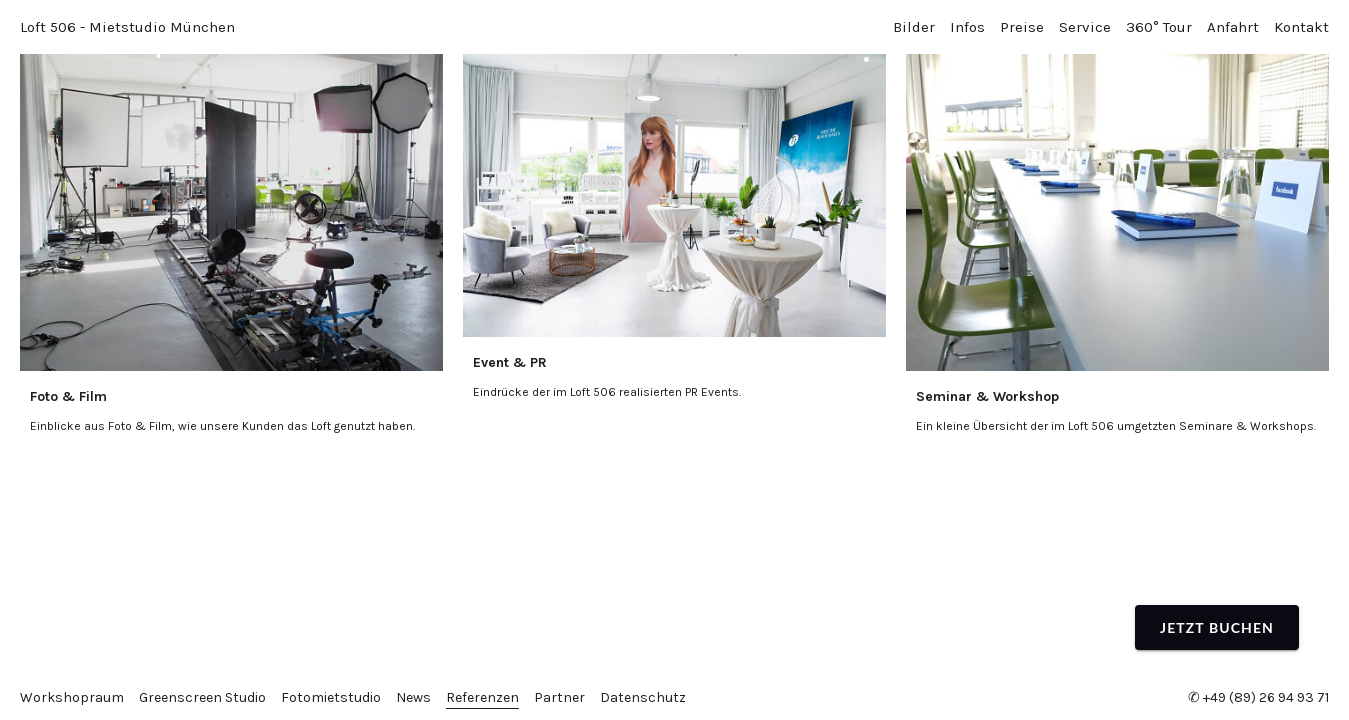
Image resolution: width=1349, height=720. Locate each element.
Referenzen (482, 697)
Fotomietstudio (331, 697)
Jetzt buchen (1217, 627)
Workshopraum (72, 697)
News (413, 697)
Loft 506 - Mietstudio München (127, 27)
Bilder (914, 27)
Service (1085, 27)
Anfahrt (1233, 27)
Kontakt (1301, 27)
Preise (1022, 27)
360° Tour (1159, 27)
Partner (559, 697)
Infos (967, 27)
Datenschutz (643, 697)
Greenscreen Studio (202, 697)
